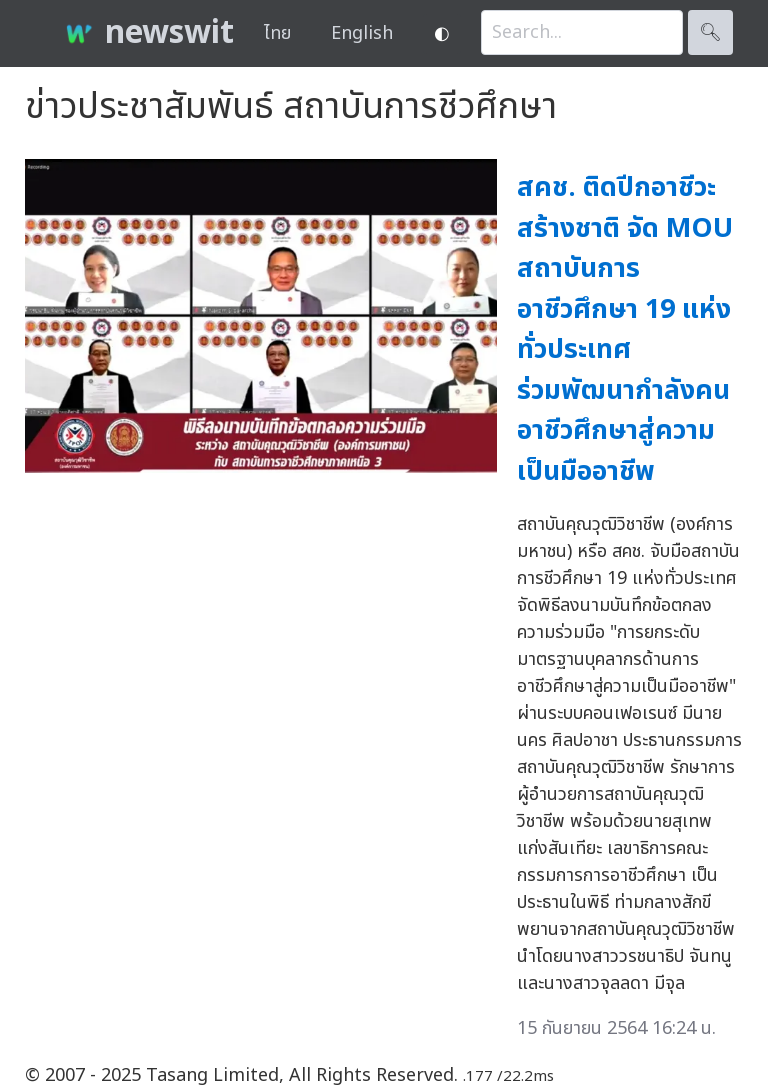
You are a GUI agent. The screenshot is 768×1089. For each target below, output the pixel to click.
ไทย (277, 33)
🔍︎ (710, 32)
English (362, 33)
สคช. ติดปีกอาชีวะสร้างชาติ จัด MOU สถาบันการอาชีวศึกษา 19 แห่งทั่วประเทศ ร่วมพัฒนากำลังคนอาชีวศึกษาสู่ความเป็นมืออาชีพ (625, 329)
